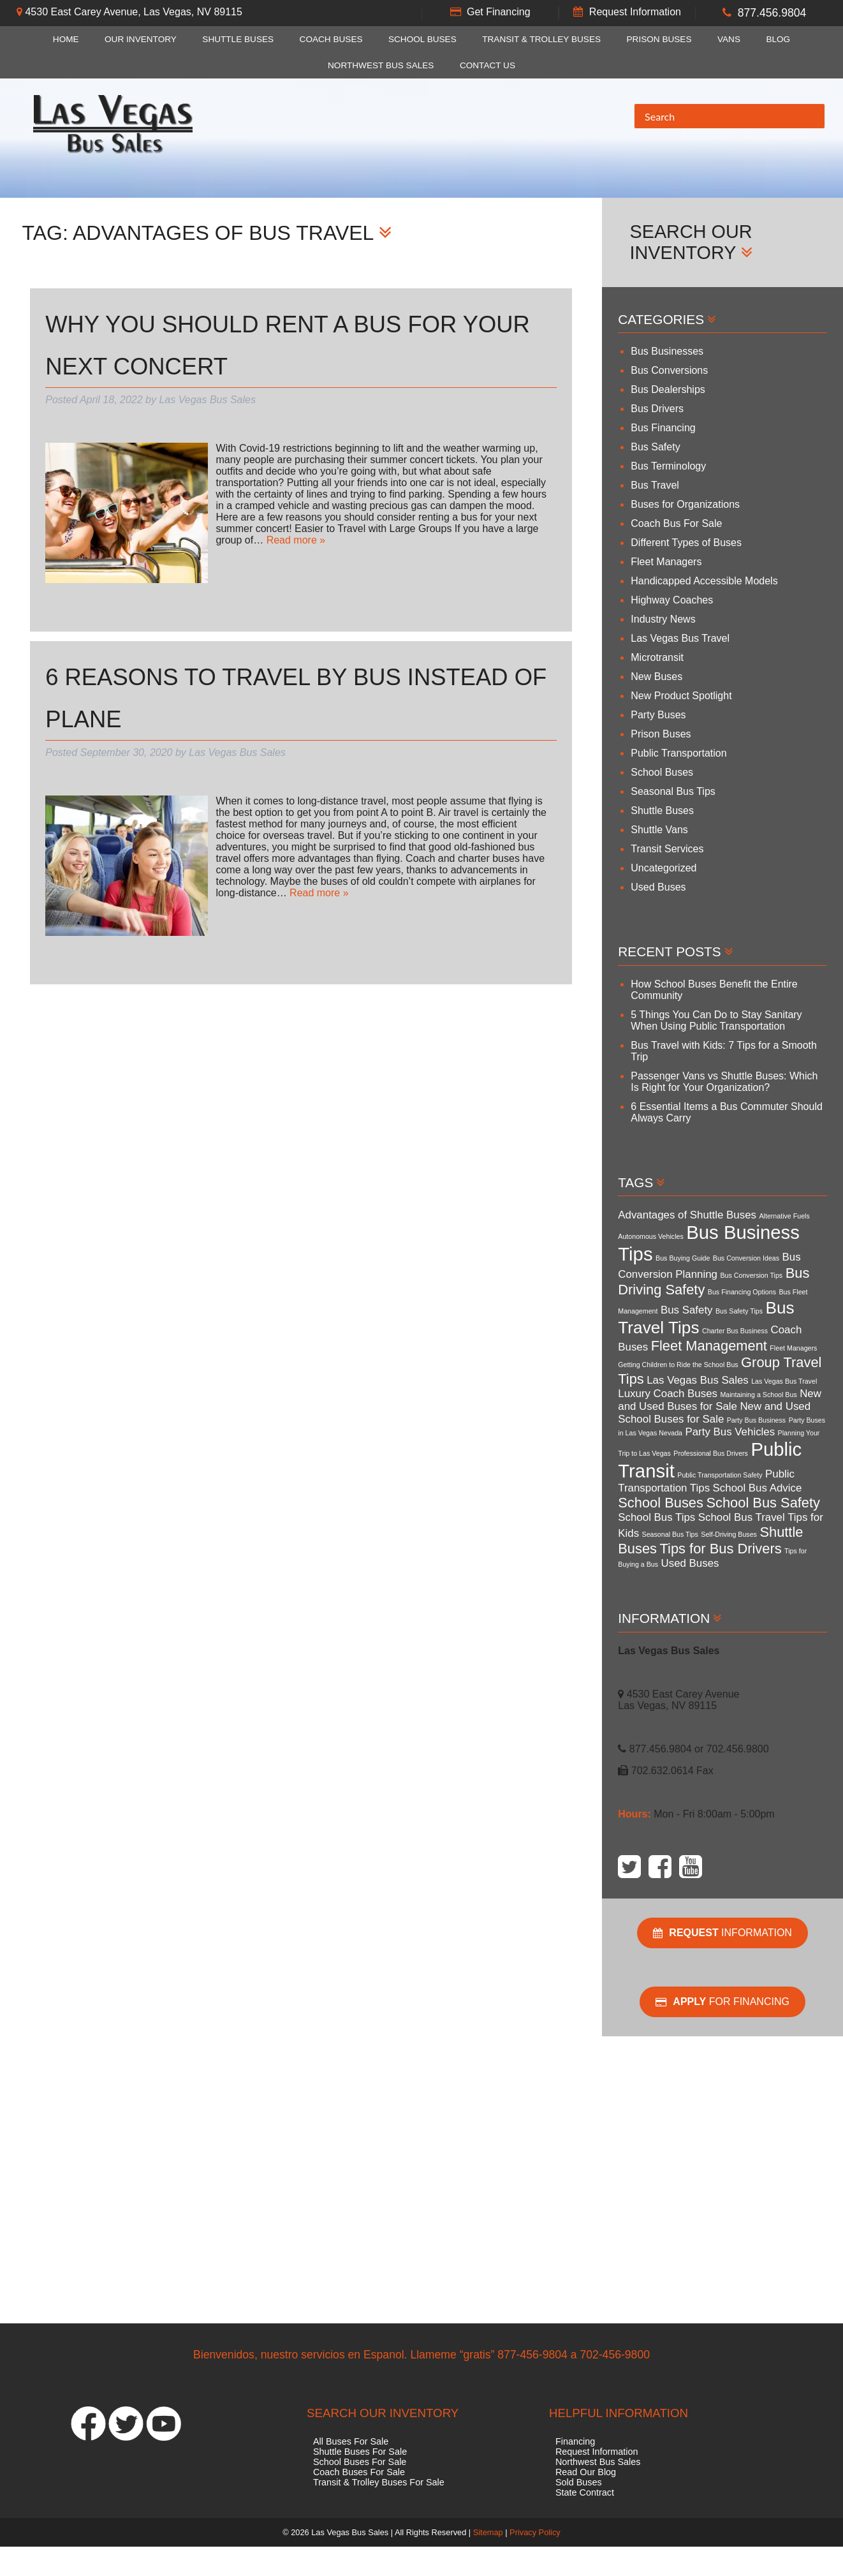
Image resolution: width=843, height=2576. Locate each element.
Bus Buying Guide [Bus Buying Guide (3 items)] (683, 1258)
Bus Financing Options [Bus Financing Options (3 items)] (742, 1292)
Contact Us (487, 65)
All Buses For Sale (350, 2441)
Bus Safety (655, 446)
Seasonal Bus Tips (673, 791)
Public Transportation (678, 753)
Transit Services (667, 848)
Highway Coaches (672, 600)
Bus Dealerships (668, 389)
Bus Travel (655, 485)
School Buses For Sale (359, 2462)
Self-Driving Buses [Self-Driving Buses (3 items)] (729, 1534)
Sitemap (488, 2532)
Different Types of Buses (686, 542)
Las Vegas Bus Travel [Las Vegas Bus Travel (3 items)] (784, 1381)
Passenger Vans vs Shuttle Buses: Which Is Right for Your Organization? (724, 1081)
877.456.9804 (772, 12)
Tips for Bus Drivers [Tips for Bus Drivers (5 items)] (721, 1549)
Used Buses (658, 887)
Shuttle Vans (659, 829)
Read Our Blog (585, 2472)
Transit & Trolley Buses (541, 39)
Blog (778, 39)
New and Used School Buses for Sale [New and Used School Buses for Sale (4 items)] (714, 1412)
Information (722, 1933)
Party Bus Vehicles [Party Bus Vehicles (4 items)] (730, 1432)
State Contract (584, 2492)
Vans (728, 39)
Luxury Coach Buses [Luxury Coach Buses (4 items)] (667, 1394)
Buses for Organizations (685, 504)
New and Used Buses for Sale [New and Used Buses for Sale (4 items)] (719, 1400)
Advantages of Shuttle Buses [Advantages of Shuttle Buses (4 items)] (687, 1215)
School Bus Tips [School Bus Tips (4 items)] (656, 1517)
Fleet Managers (666, 561)
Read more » (296, 540)
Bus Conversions (669, 370)
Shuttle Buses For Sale (360, 2451)
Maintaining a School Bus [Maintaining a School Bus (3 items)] (758, 1394)
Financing (575, 2441)
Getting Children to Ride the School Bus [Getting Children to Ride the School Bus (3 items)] (678, 1364)
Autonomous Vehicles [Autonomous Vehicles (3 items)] (650, 1236)
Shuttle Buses (238, 39)
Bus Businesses (667, 351)
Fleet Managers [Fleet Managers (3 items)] (793, 1348)
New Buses (656, 676)
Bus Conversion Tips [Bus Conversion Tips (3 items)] (751, 1275)
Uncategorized (663, 867)
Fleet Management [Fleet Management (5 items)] (709, 1346)
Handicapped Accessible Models (704, 580)
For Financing (722, 2002)
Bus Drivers (657, 408)
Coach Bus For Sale (676, 523)
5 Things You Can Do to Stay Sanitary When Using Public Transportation (716, 1020)
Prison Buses (659, 39)
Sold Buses (578, 2482)
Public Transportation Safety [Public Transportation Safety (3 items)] (719, 1475)
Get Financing (499, 11)
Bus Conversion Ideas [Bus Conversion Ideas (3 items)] (746, 1258)
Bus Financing (663, 427)
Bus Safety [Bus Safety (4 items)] (687, 1310)
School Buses (422, 39)
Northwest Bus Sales (381, 65)
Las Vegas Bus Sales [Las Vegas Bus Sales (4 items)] (697, 1380)
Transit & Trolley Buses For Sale (378, 2482)
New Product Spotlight (681, 695)
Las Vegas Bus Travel (680, 638)
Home (66, 39)
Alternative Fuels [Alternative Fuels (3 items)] (784, 1216)
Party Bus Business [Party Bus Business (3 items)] (756, 1420)
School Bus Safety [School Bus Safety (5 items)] (763, 1503)
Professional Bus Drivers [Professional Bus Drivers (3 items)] (710, 1453)
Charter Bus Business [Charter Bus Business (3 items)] (735, 1331)
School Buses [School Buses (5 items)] (660, 1503)
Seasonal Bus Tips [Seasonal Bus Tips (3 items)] (670, 1534)
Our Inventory (141, 39)
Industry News (663, 619)
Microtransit (657, 657)
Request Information (635, 11)
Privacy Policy (535, 2532)
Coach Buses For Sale (359, 2472)
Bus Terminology (668, 466)
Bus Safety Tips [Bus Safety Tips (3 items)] (739, 1311)
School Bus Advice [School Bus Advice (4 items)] (757, 1488)
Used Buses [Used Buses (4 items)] (690, 1563)
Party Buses (658, 714)
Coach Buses (331, 39)
